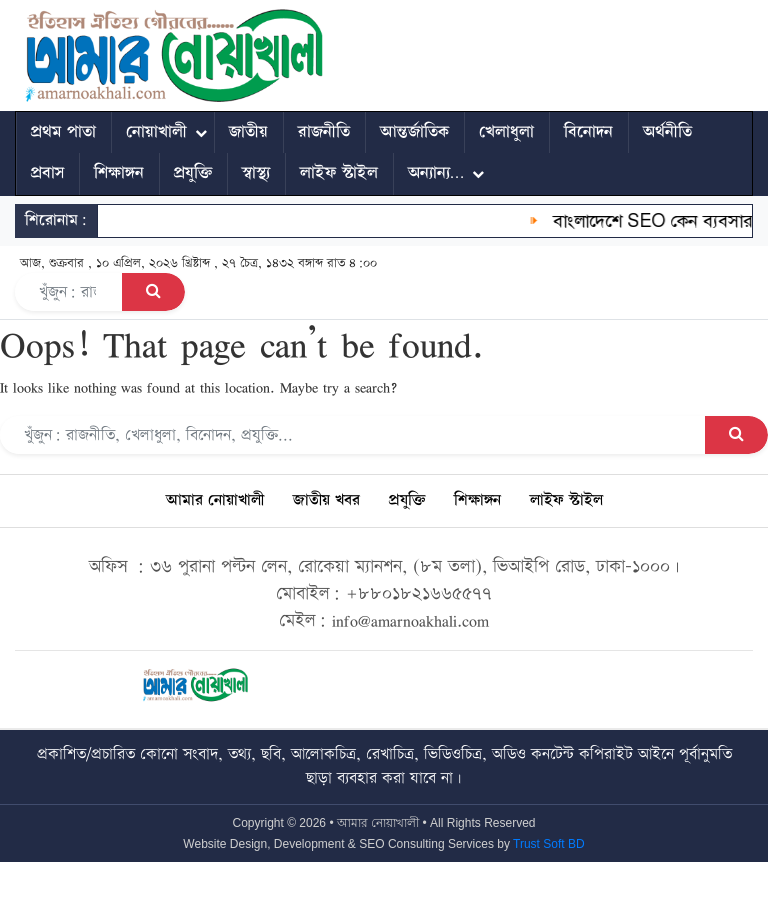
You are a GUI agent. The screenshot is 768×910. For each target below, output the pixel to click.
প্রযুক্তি (193, 173)
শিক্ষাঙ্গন (119, 173)
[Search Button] (153, 292)
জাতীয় (248, 132)
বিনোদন (588, 132)
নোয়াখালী (156, 132)
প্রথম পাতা (63, 132)
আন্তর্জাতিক (414, 132)
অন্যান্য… (436, 173)
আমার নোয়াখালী (215, 500)
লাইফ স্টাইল (339, 173)
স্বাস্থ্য (256, 173)
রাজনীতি (324, 132)
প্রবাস (47, 173)
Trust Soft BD (549, 844)
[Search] (69, 292)
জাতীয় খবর (326, 500)
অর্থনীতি (667, 132)
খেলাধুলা (506, 132)
